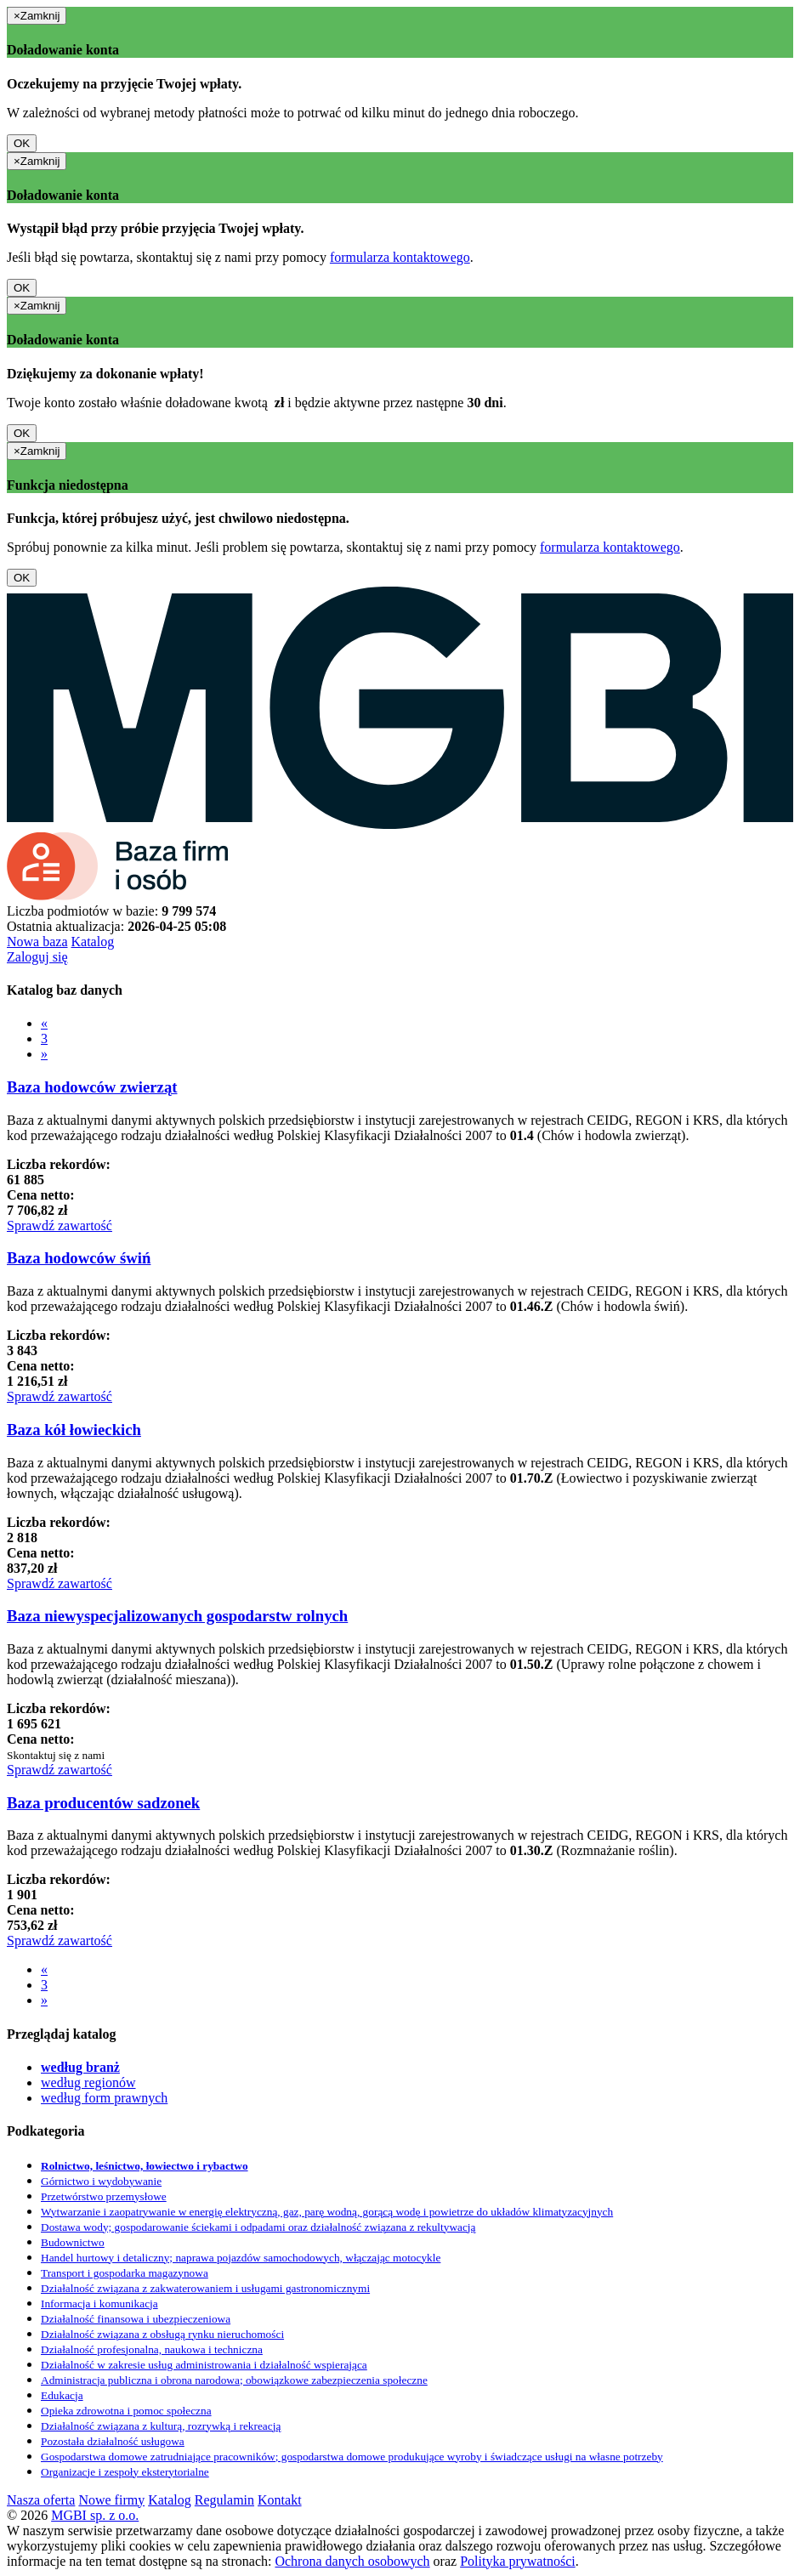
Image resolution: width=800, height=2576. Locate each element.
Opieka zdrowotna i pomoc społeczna (126, 2410)
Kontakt (280, 2500)
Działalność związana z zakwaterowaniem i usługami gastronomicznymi (205, 2288)
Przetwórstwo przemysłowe (104, 2196)
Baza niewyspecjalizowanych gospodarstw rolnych (177, 1616)
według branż (80, 2067)
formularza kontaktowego (400, 257)
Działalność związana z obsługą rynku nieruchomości (162, 2334)
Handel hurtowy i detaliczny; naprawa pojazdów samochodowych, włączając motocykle (240, 2257)
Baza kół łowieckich (74, 1429)
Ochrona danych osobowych (352, 2561)
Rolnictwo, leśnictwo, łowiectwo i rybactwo (144, 2165)
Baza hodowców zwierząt (92, 1087)
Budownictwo (73, 2242)
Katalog (93, 941)
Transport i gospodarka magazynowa (124, 2273)
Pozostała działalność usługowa (112, 2441)
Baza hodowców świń (78, 1258)
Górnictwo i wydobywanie (101, 2181)
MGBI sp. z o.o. (95, 2515)
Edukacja (62, 2395)
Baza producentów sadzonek (103, 1803)
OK (22, 143)
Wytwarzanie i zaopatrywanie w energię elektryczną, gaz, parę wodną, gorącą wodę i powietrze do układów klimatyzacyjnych (327, 2211)
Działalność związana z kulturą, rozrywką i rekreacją (161, 2426)
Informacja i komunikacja (99, 2303)
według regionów (88, 2082)
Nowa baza (37, 941)
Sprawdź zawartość (59, 1225)
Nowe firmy (111, 2500)
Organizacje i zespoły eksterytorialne (125, 2471)
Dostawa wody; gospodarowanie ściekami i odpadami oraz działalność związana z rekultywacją (258, 2227)
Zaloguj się (37, 957)
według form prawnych (104, 2098)
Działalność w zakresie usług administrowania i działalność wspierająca (204, 2364)
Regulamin (224, 2500)
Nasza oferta (41, 2500)
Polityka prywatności (518, 2561)
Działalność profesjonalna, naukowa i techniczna (152, 2349)
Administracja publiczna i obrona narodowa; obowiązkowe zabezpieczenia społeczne (234, 2380)
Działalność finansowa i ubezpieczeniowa (135, 2318)
